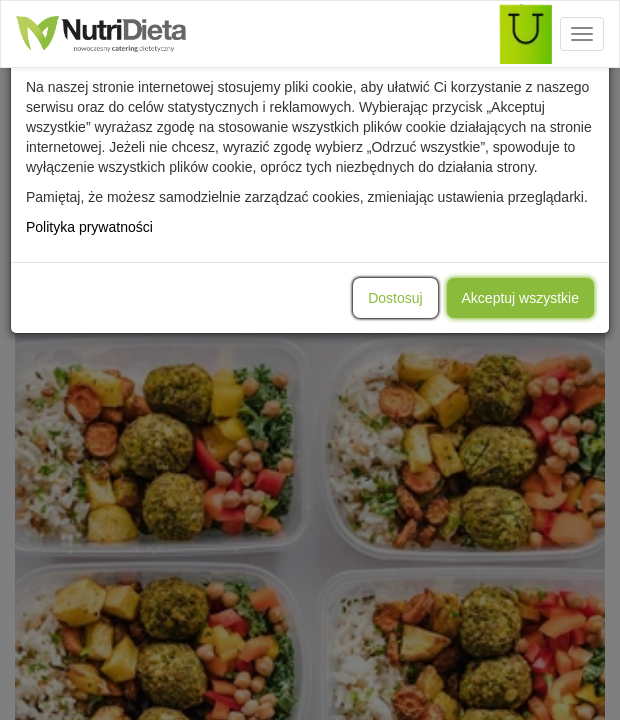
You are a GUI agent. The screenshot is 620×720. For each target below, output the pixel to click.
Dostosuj (395, 298)
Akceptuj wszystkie (520, 298)
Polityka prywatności (89, 227)
